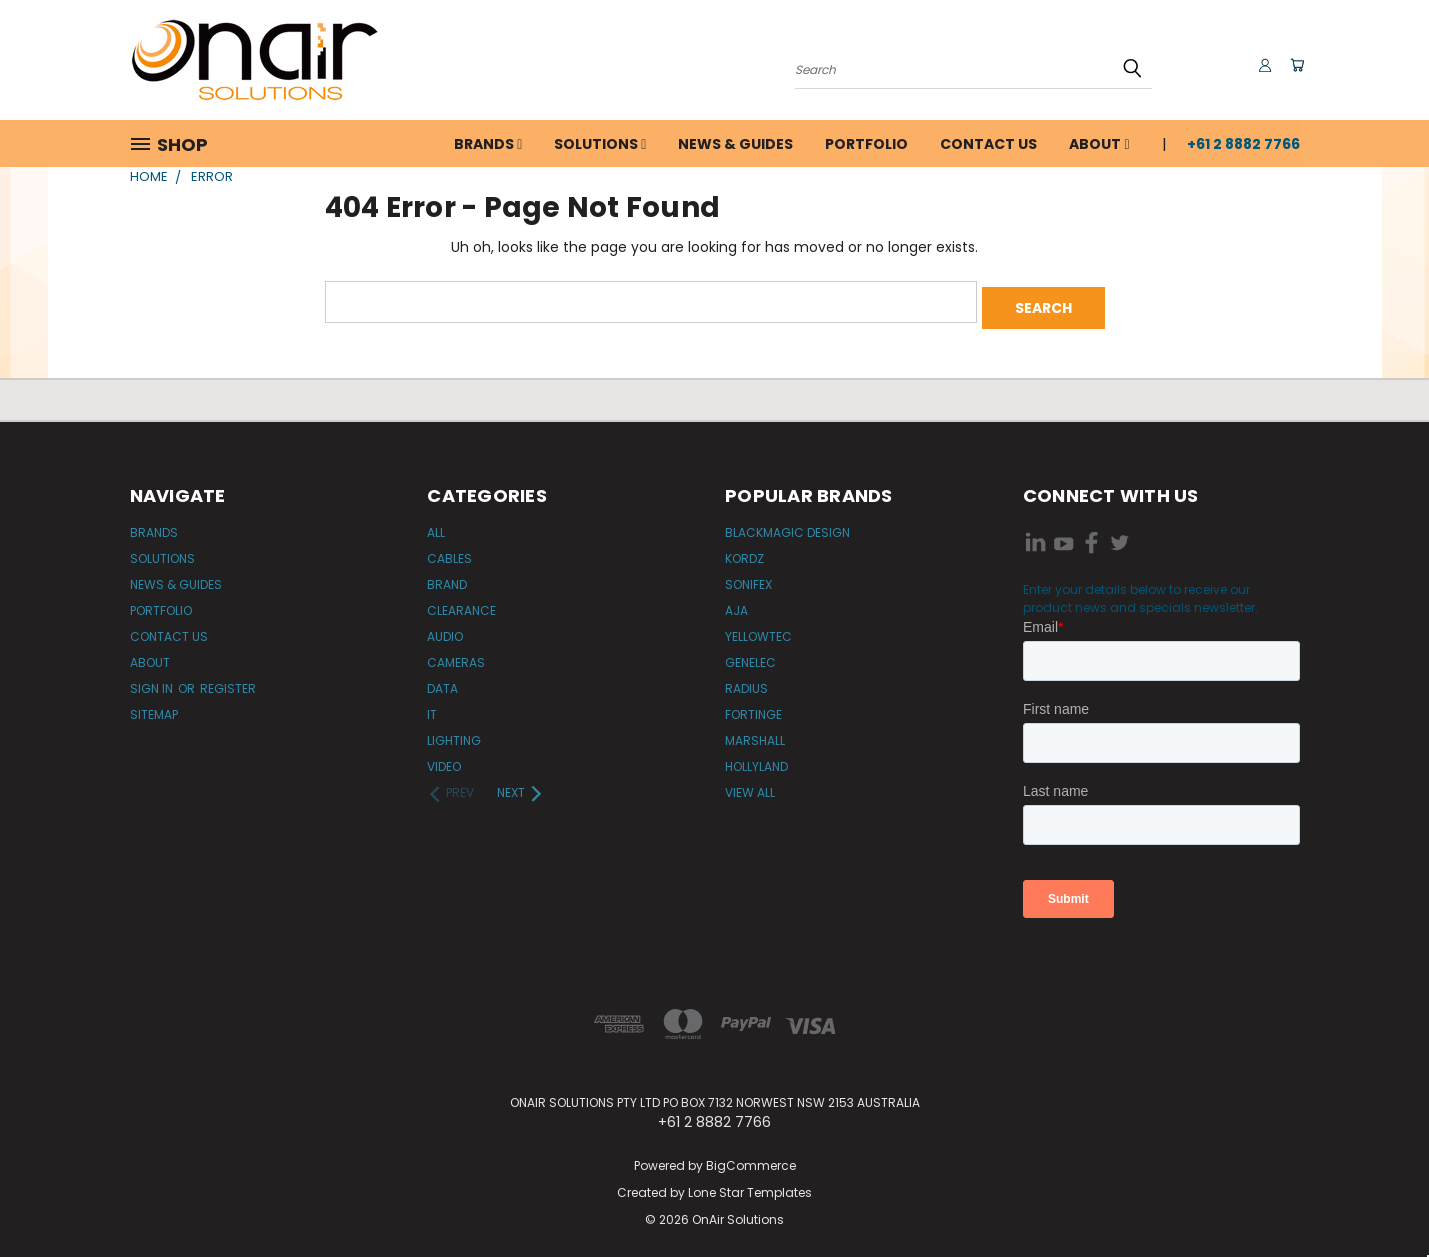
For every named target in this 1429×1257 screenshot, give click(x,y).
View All (750, 786)
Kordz (744, 552)
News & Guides (735, 144)
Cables (449, 552)
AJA (736, 604)
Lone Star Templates (750, 1186)
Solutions (600, 144)
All (436, 526)
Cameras (456, 656)
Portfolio (866, 144)
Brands (488, 144)
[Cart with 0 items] (1295, 65)
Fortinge (753, 708)
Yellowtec (758, 630)
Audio (445, 630)
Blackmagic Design (787, 526)
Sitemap (154, 708)
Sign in (153, 682)
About (1099, 144)
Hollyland (756, 760)
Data (442, 682)
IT (432, 708)
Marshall (755, 734)
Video (444, 760)
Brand (447, 578)
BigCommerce (751, 1159)
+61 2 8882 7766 (1243, 144)
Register (228, 682)
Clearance (461, 604)
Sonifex (748, 578)
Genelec (750, 656)
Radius (746, 682)
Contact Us (988, 144)
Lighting (454, 734)
